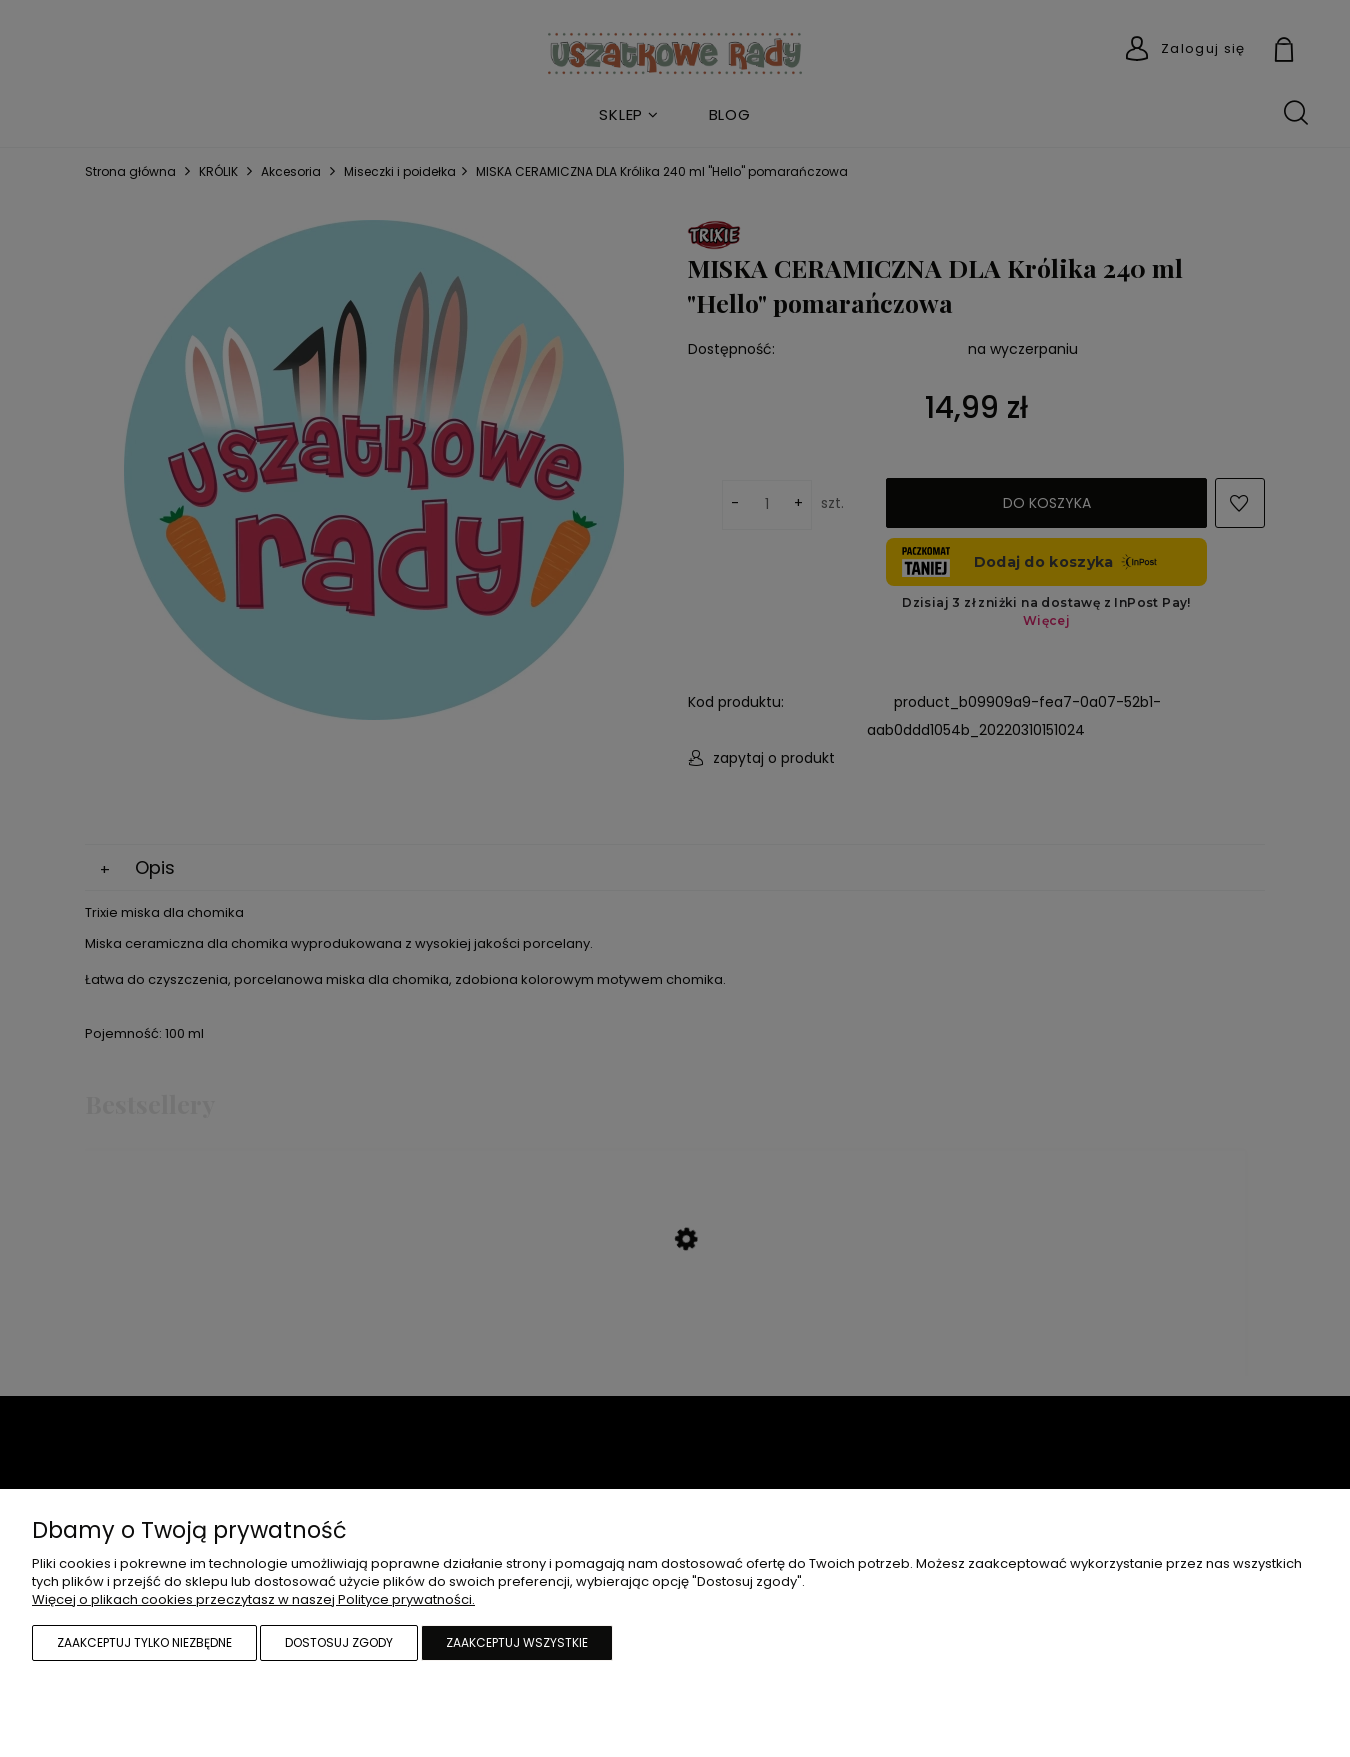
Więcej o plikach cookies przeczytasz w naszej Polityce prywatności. (253, 1599)
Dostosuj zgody (339, 1642)
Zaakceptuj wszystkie (517, 1642)
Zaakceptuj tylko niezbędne (144, 1642)
